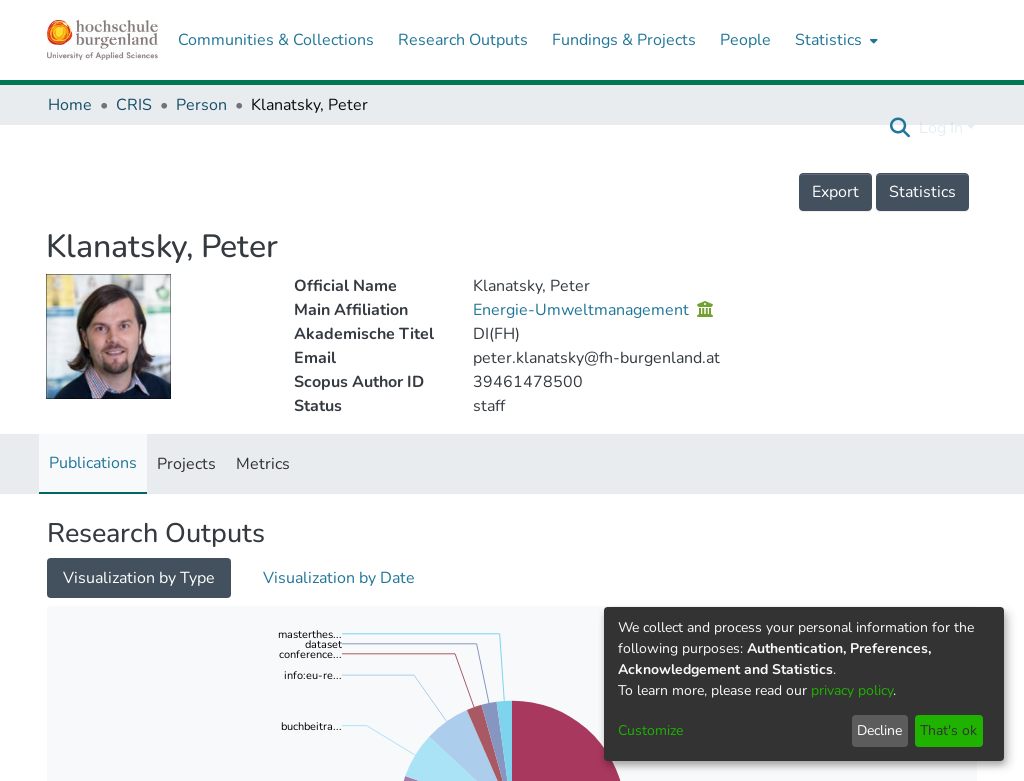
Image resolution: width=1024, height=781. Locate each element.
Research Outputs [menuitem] (463, 40)
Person (201, 105)
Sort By (93, 715)
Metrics (263, 464)
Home (70, 105)
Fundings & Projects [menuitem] (624, 40)
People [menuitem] (745, 40)
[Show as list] (68, 577)
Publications (93, 463)
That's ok (948, 730)
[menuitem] (834, 40)
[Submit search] (900, 128)
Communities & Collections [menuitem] (276, 40)
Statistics (922, 192)
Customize (650, 730)
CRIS (134, 105)
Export (835, 192)
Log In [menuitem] (941, 128)
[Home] (102, 40)
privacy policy (852, 690)
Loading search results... (374, 574)
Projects (186, 464)
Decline (879, 730)
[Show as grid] (109, 577)
